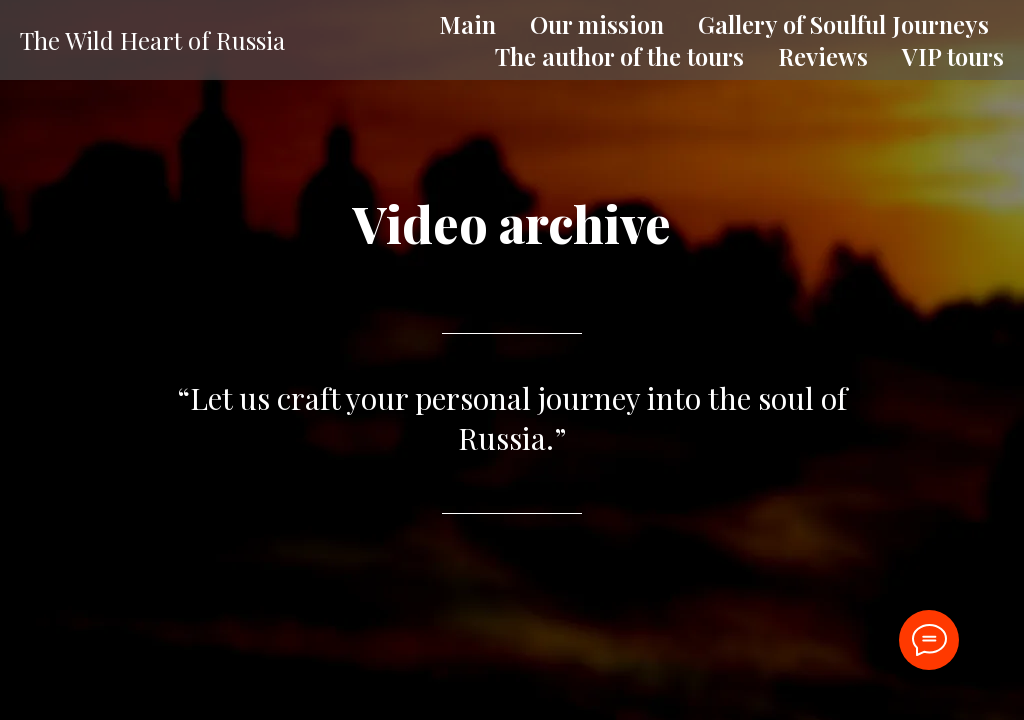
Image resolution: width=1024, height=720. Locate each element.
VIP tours (953, 56)
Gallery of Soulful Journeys (843, 24)
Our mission (597, 24)
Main (467, 24)
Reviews (823, 56)
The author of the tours (619, 56)
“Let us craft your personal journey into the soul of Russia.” (512, 418)
